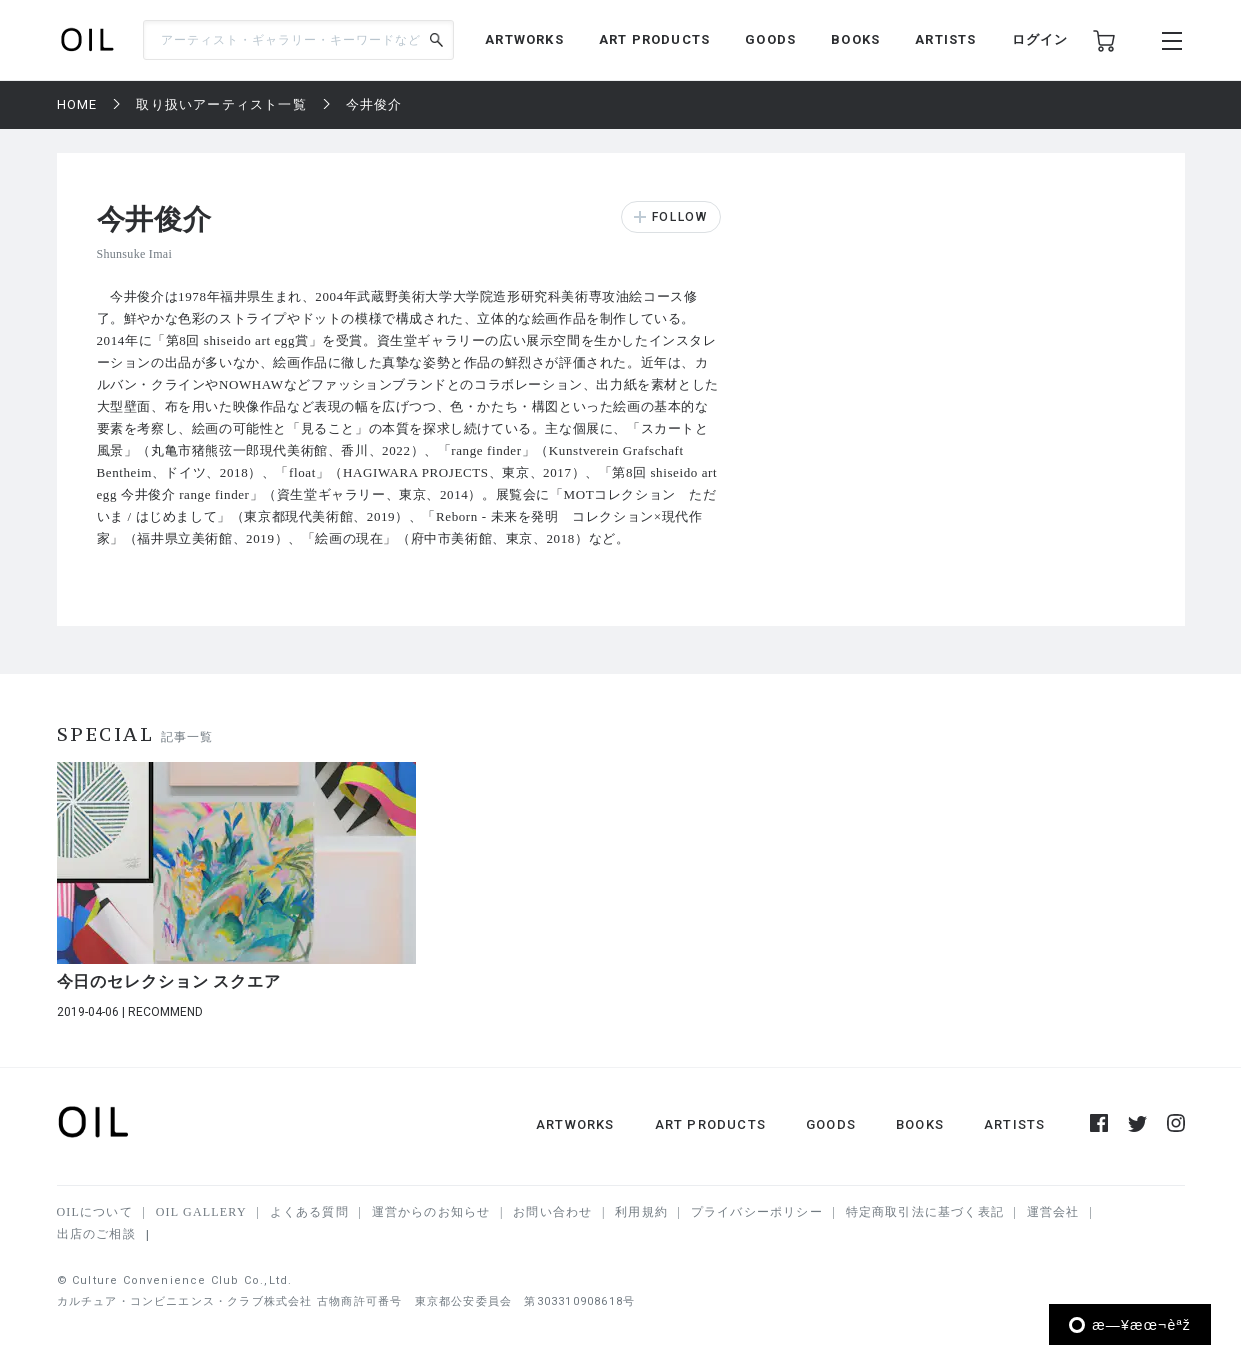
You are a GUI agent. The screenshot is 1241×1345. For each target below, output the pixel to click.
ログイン (1040, 39)
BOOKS (855, 39)
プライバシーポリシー (757, 1212)
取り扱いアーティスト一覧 (221, 104)
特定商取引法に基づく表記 (925, 1212)
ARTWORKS (524, 39)
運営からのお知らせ (431, 1212)
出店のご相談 (96, 1234)
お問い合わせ (552, 1212)
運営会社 (1053, 1212)
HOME (77, 104)
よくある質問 (309, 1212)
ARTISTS (945, 39)
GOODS (770, 39)
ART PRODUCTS (654, 39)
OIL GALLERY (201, 1212)
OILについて (95, 1212)
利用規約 (641, 1212)
